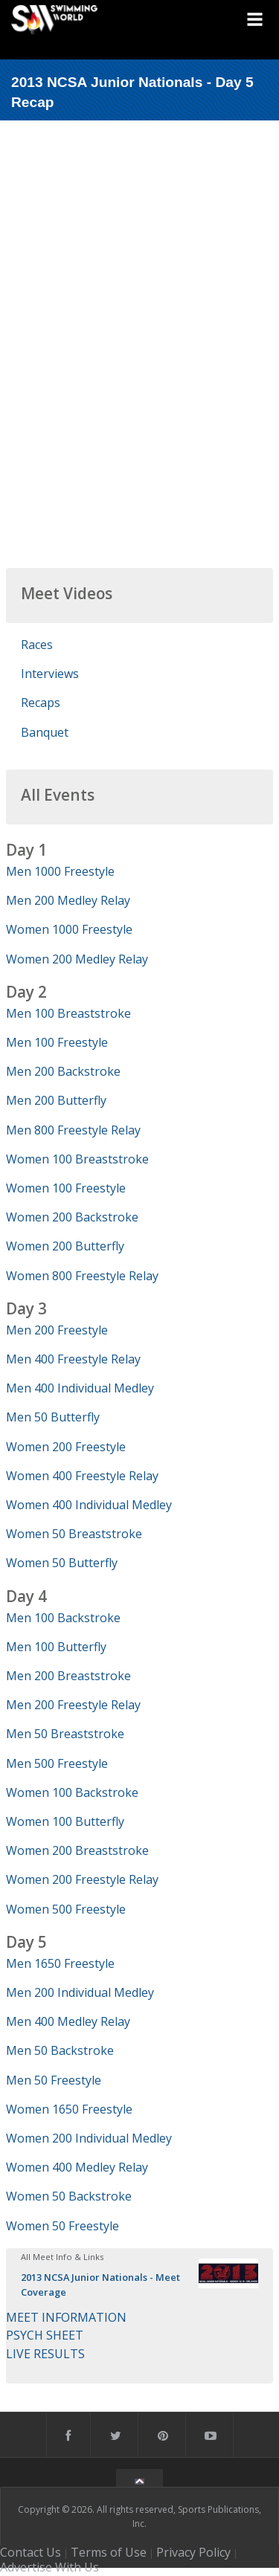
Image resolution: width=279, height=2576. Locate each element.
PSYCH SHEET (44, 2335)
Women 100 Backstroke (72, 1792)
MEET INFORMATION (66, 2317)
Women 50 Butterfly (62, 1563)
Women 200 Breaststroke (77, 1850)
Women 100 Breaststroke (77, 1159)
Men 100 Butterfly (56, 1647)
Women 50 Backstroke (69, 2196)
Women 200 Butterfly (65, 1246)
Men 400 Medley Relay (68, 2021)
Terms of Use (109, 2552)
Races (37, 644)
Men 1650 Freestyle (60, 1963)
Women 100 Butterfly (65, 1821)
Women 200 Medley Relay (77, 959)
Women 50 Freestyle (62, 2226)
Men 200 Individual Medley (80, 1992)
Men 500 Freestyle (57, 1763)
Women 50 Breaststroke (74, 1534)
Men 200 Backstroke (63, 1071)
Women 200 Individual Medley (89, 2138)
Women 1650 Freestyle (69, 2109)
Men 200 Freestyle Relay (73, 1705)
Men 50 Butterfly (53, 1417)
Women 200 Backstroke (72, 1217)
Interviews (50, 673)
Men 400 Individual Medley (80, 1388)
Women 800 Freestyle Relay (82, 1276)
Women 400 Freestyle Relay (82, 1476)
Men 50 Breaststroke (65, 1734)
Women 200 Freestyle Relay (82, 1879)
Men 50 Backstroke (60, 2050)
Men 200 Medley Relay (68, 900)
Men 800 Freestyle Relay (73, 1130)
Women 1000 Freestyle (69, 929)
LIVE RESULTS (45, 2354)
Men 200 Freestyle (57, 1330)
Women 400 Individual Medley (89, 1505)
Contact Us (30, 2552)
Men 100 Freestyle (57, 1042)
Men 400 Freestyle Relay (73, 1359)
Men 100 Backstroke (63, 1618)
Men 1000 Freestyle (60, 871)
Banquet (44, 732)
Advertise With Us (49, 2567)
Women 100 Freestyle (66, 1188)
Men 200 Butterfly (56, 1100)
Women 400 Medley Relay (77, 2167)
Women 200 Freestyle (66, 1447)
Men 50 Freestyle (53, 2080)
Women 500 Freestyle (66, 1909)
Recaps (40, 702)
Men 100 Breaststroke (68, 1013)
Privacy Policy (193, 2552)
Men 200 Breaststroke (68, 1676)
